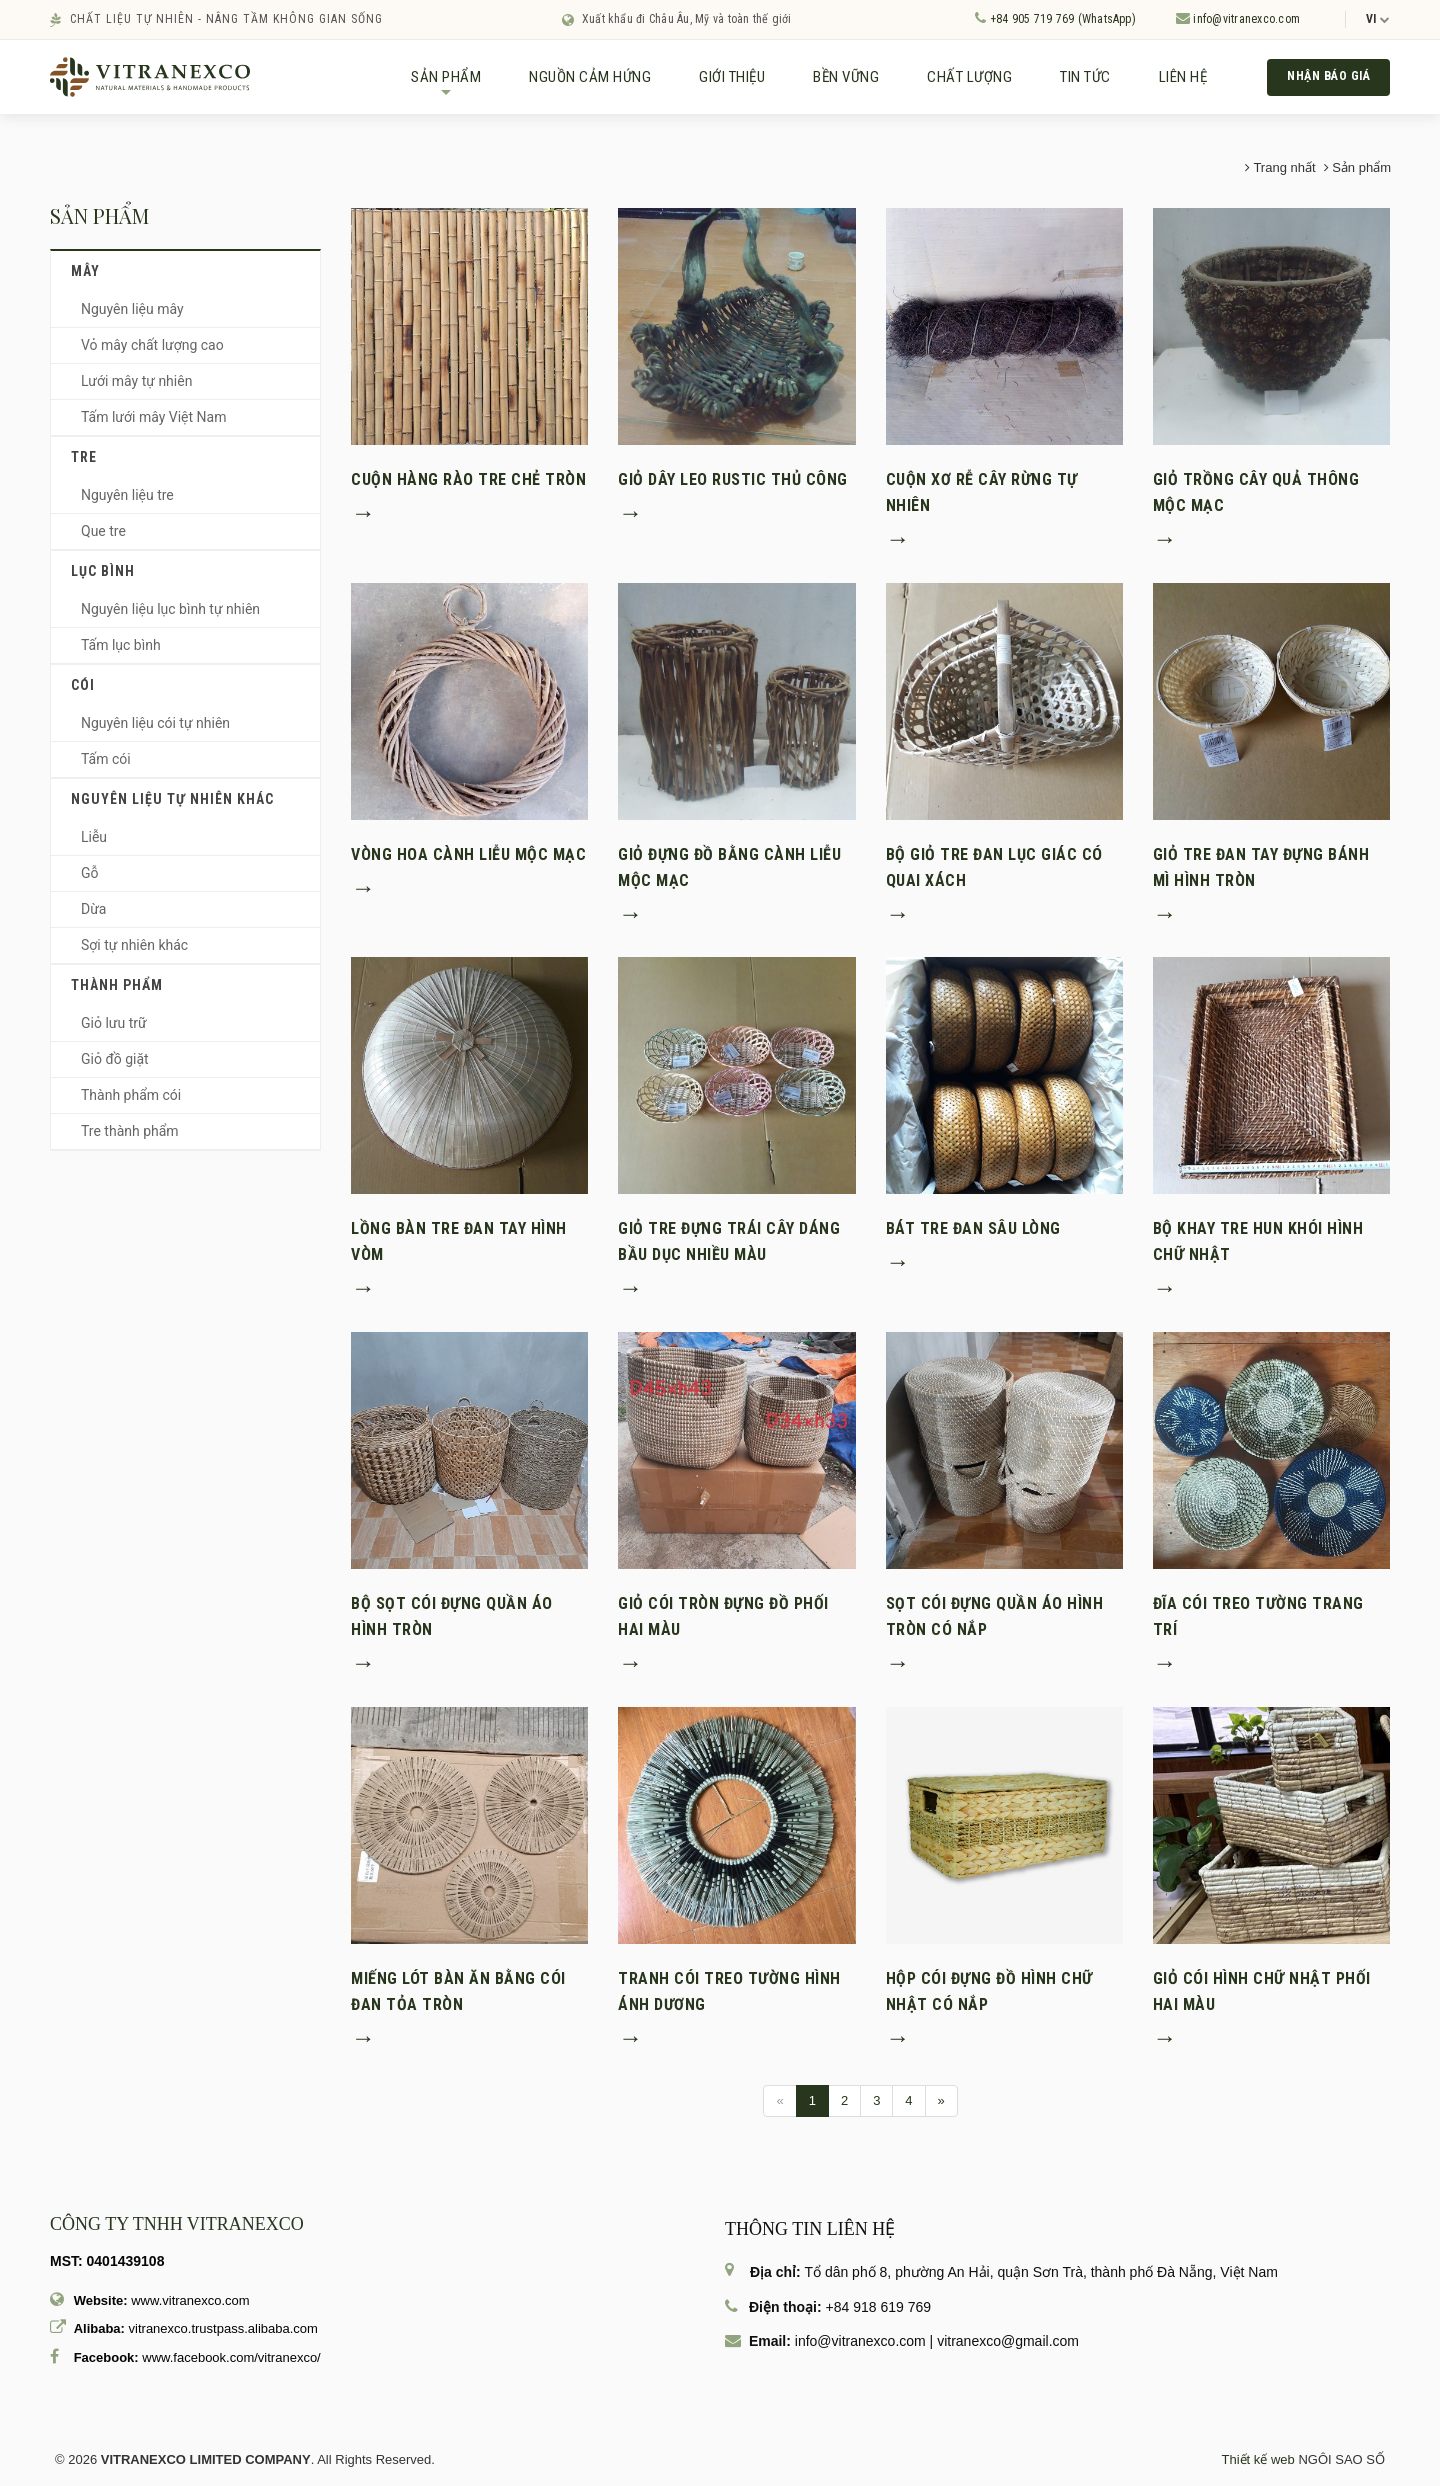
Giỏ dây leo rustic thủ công (733, 486)
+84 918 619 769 (879, 2314)
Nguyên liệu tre (127, 502)
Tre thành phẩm (130, 1138)
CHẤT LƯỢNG (957, 80)
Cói (83, 692)
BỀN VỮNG (834, 80)
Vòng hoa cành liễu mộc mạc (468, 861)
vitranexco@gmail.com (1008, 2348)
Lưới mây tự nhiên (136, 388)
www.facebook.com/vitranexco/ (231, 2364)
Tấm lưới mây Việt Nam (153, 424)
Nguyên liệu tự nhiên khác (172, 806)
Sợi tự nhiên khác (134, 952)
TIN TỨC (1073, 80)
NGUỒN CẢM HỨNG (578, 80)
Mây (85, 278)
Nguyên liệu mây (132, 316)
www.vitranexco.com (190, 2307)
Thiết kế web (1258, 2466)
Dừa (93, 916)
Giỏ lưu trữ (114, 1030)
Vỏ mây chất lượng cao (152, 352)
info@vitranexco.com (1238, 18)
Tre (84, 464)
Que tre (103, 538)
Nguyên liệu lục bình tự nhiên (170, 616)
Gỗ (90, 880)
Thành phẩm (117, 992)
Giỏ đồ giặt (115, 1066)
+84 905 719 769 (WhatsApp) (1055, 18)
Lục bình (103, 578)
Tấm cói (106, 766)
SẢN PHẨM (434, 88)
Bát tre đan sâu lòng (973, 1235)
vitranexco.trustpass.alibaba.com (223, 2335)
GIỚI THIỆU (720, 80)
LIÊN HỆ (1171, 80)
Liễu (94, 844)
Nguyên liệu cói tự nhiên (155, 730)
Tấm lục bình (121, 652)
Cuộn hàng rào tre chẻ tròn (468, 486)
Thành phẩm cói (131, 1102)
